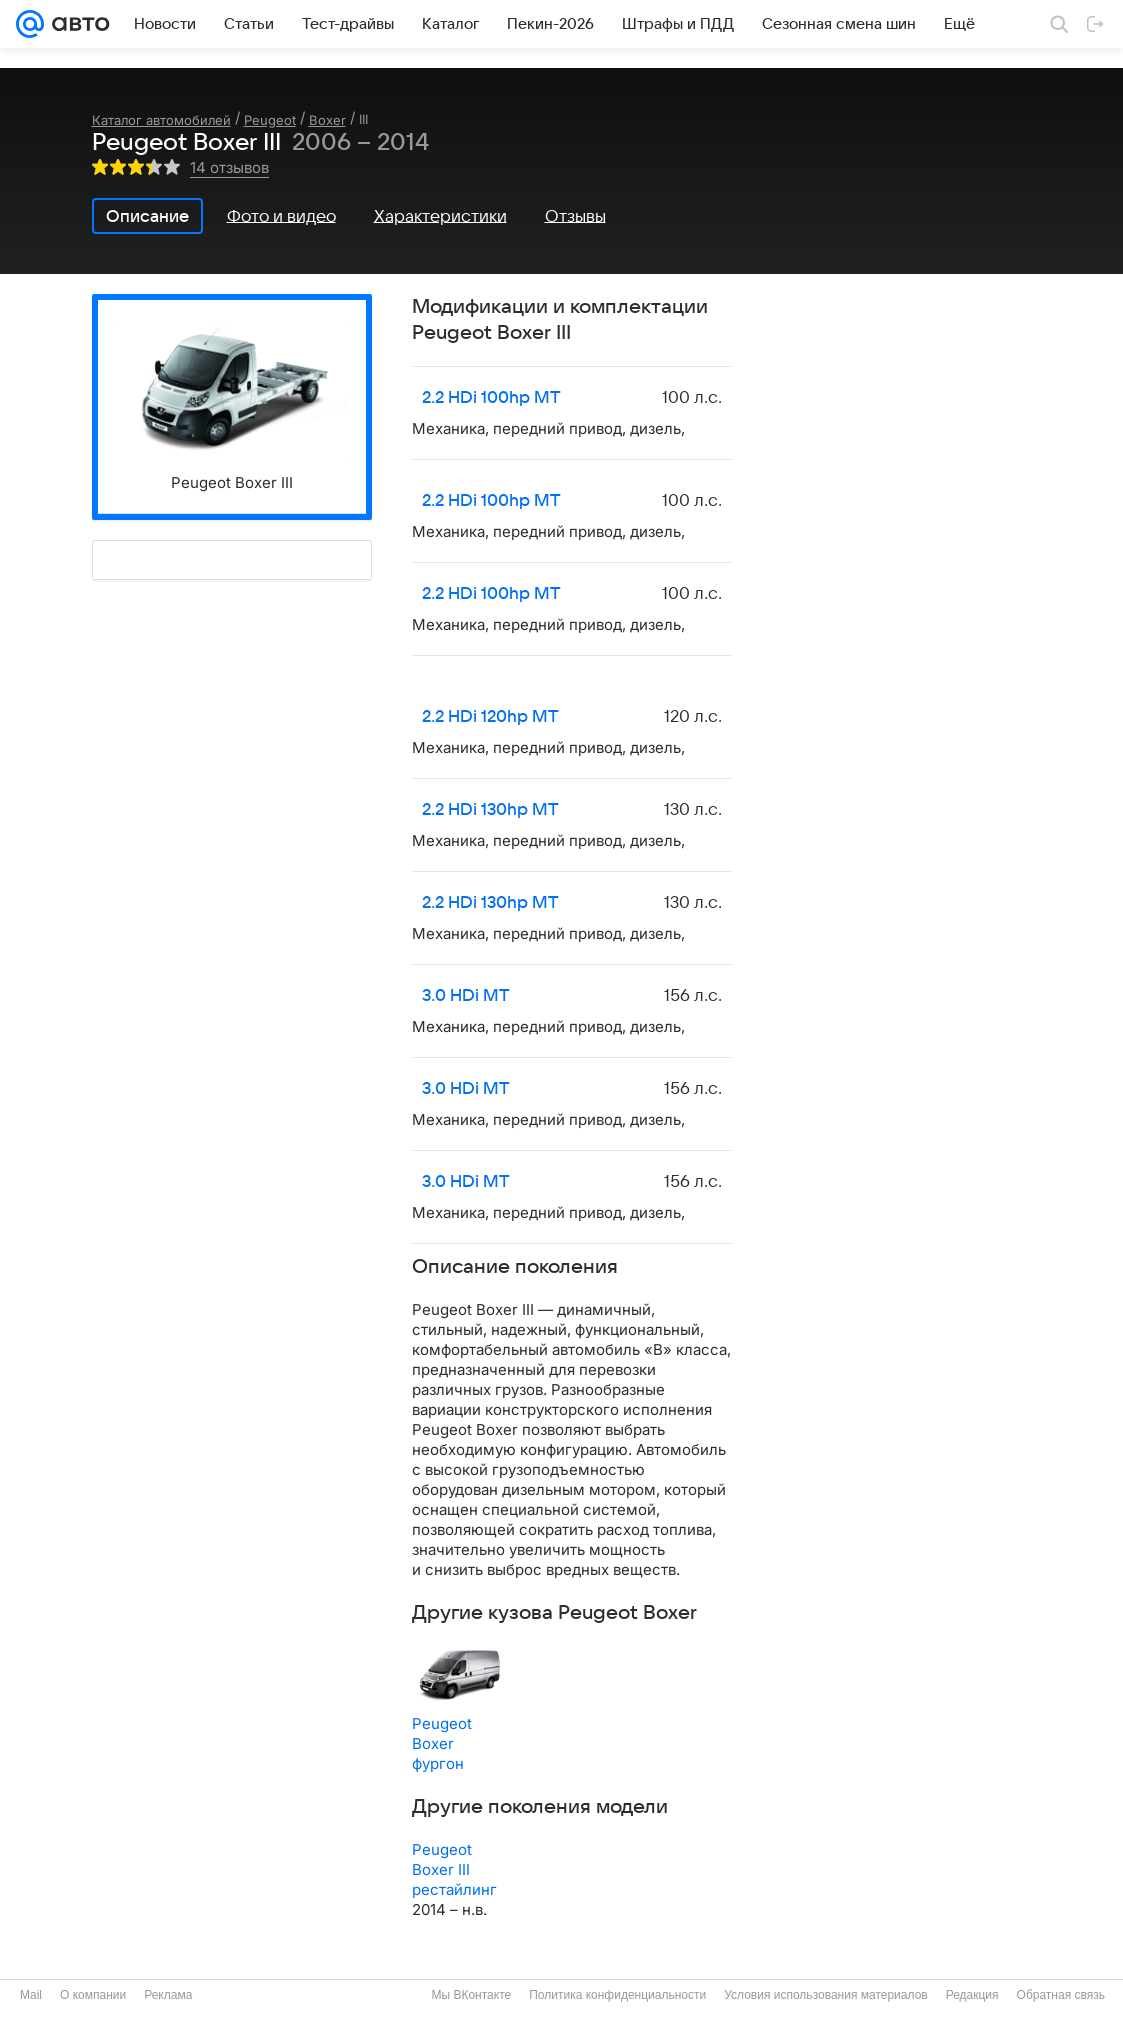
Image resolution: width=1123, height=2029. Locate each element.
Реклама (168, 1995)
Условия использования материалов (825, 1995)
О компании (93, 1995)
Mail (31, 1995)
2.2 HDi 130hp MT (490, 810)
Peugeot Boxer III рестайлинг (454, 1869)
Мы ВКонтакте (471, 1995)
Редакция (972, 1995)
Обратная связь (1061, 1995)
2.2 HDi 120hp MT (490, 717)
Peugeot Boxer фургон (442, 1743)
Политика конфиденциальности (617, 1995)
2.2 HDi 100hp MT (491, 398)
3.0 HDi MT (466, 996)
